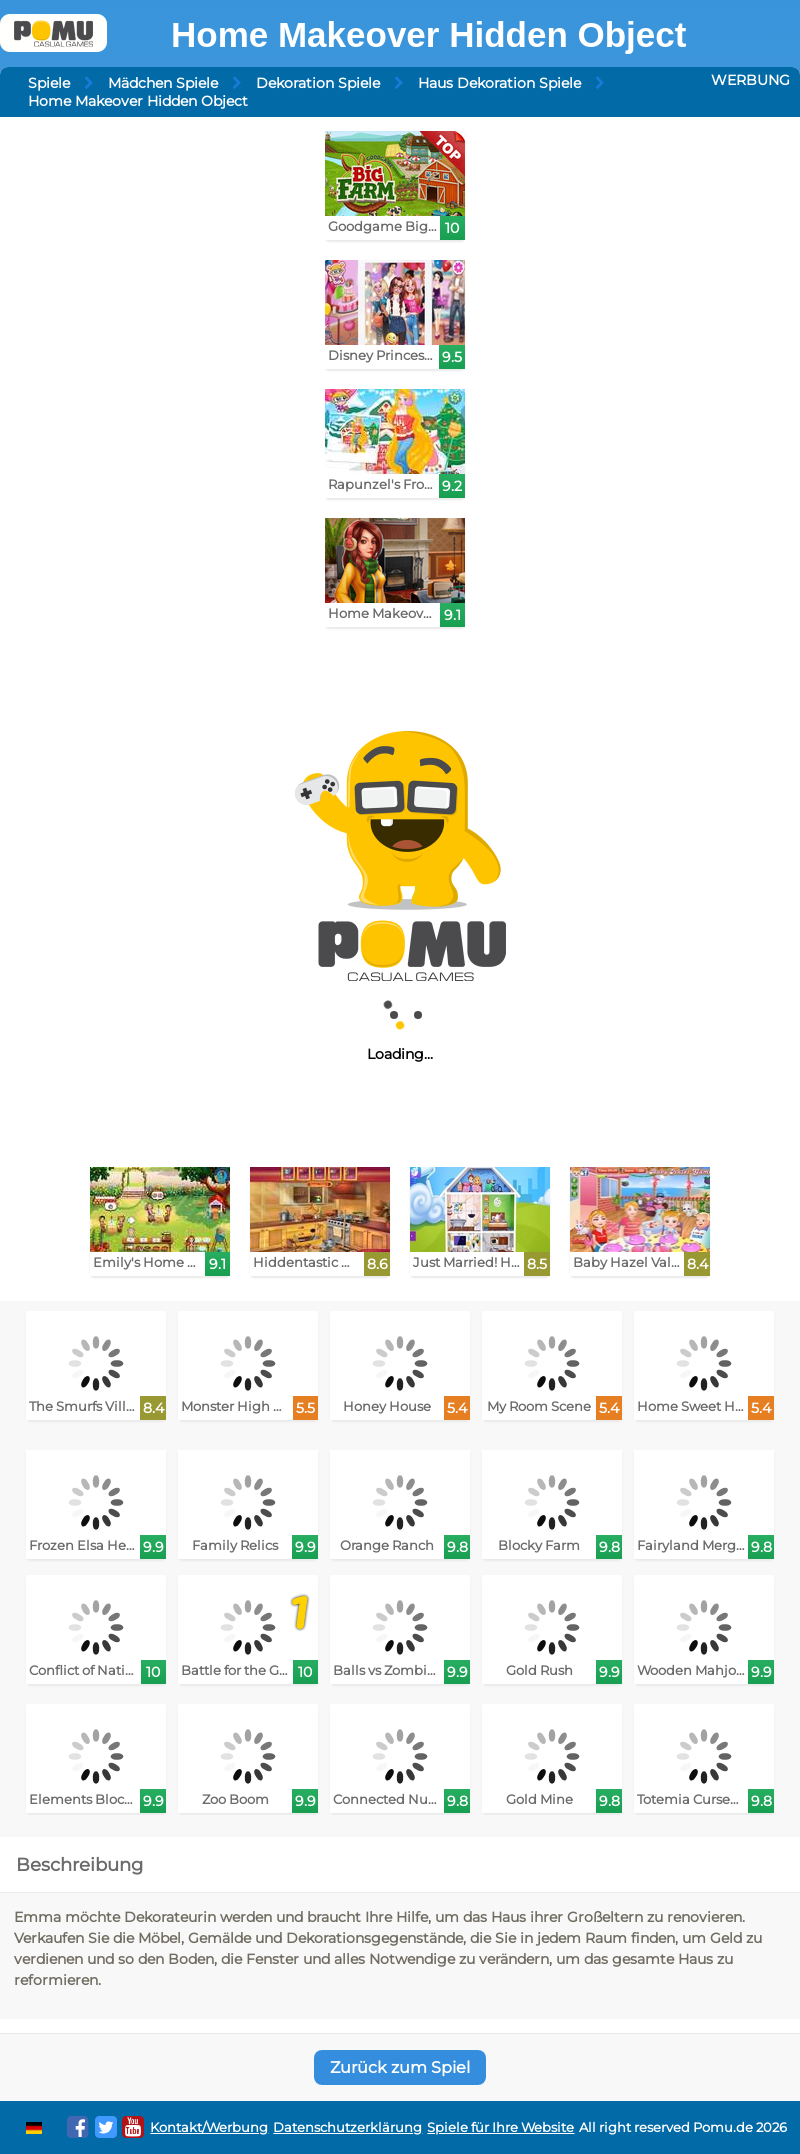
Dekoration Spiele (318, 83)
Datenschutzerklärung (347, 2127)
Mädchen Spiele (163, 83)
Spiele (49, 83)
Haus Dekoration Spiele (499, 83)
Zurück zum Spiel (400, 2067)
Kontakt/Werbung (209, 2127)
